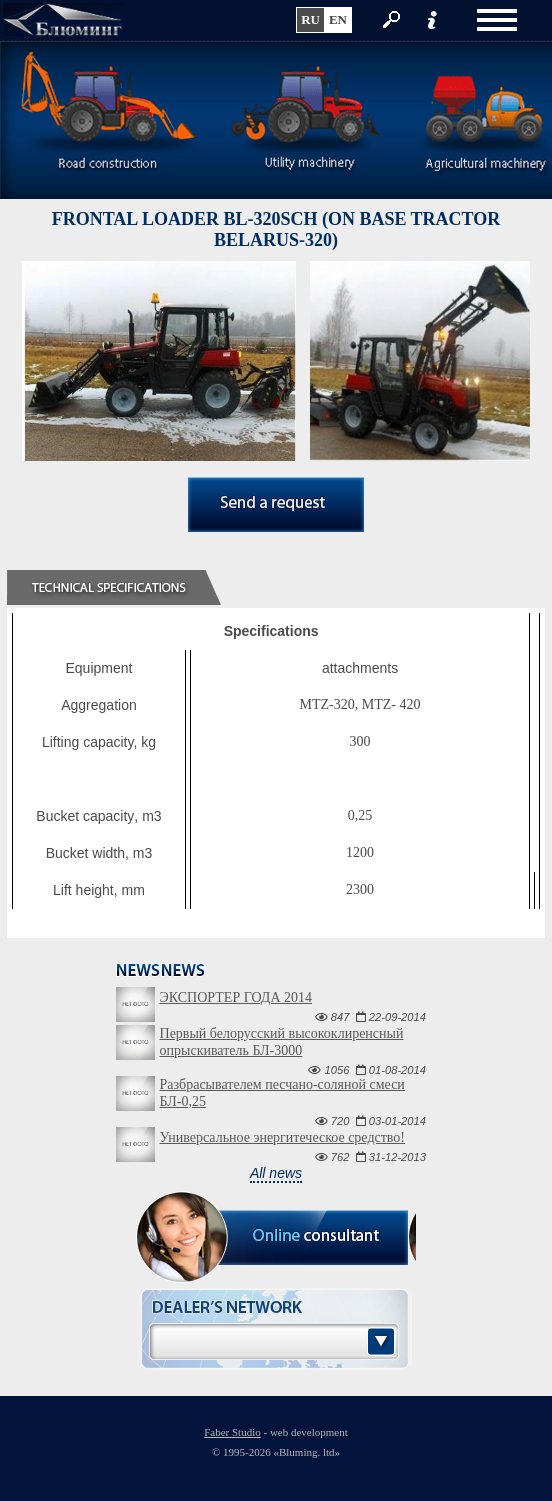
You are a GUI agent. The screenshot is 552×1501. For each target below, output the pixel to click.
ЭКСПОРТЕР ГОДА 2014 (236, 997)
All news (276, 1173)
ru (310, 19)
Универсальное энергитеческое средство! (282, 1137)
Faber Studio (232, 1432)
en (338, 19)
